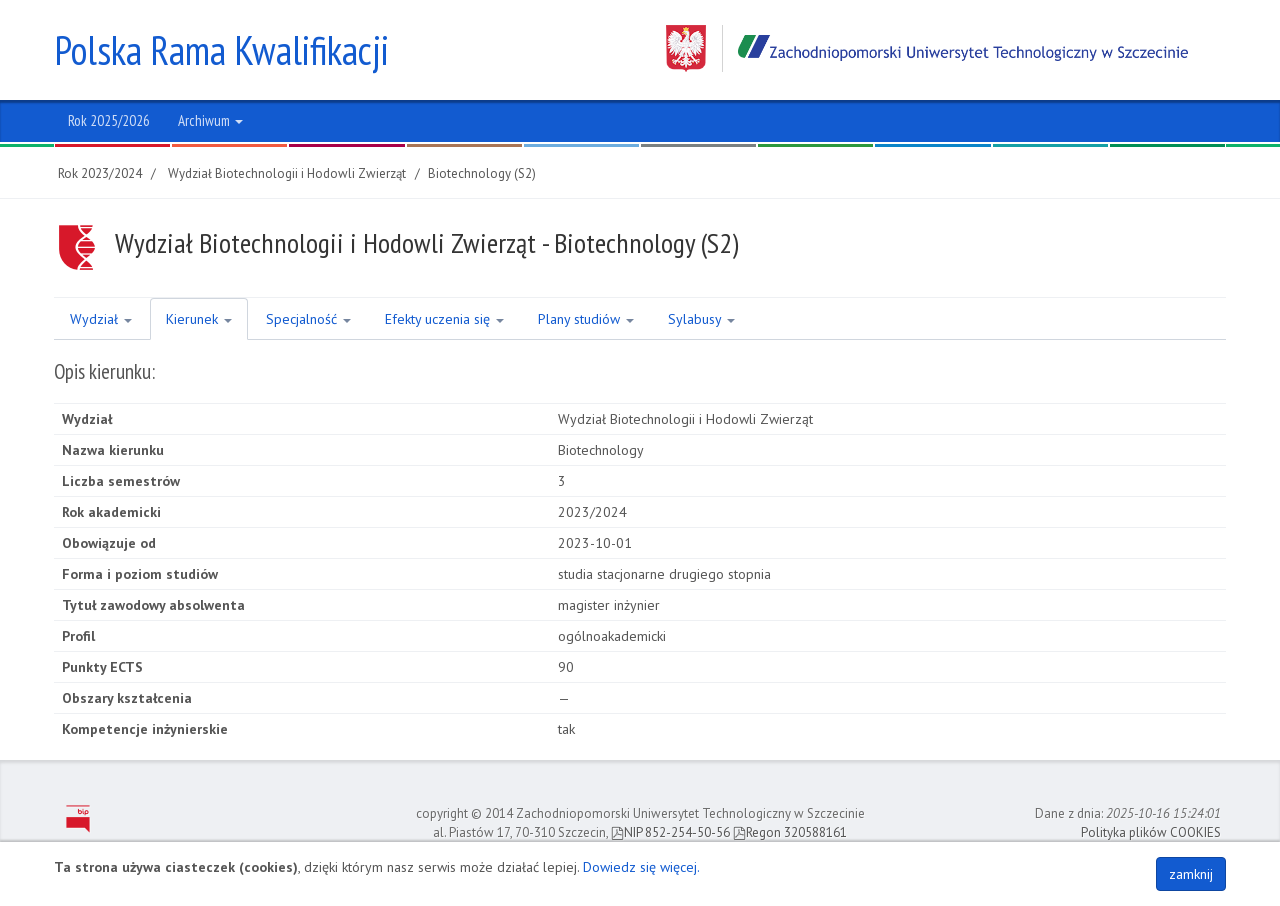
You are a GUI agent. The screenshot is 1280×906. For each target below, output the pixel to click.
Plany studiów (586, 319)
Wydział (101, 319)
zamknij (1191, 874)
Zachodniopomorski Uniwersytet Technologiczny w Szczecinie (927, 48)
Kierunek (199, 319)
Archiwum (210, 120)
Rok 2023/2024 (100, 173)
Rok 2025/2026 (109, 120)
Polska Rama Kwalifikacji (221, 50)
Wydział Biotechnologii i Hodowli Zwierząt (287, 173)
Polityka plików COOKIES (1151, 832)
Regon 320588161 (790, 832)
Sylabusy (701, 319)
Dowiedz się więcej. (641, 867)
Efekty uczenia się (444, 319)
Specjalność (308, 319)
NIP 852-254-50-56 (670, 832)
